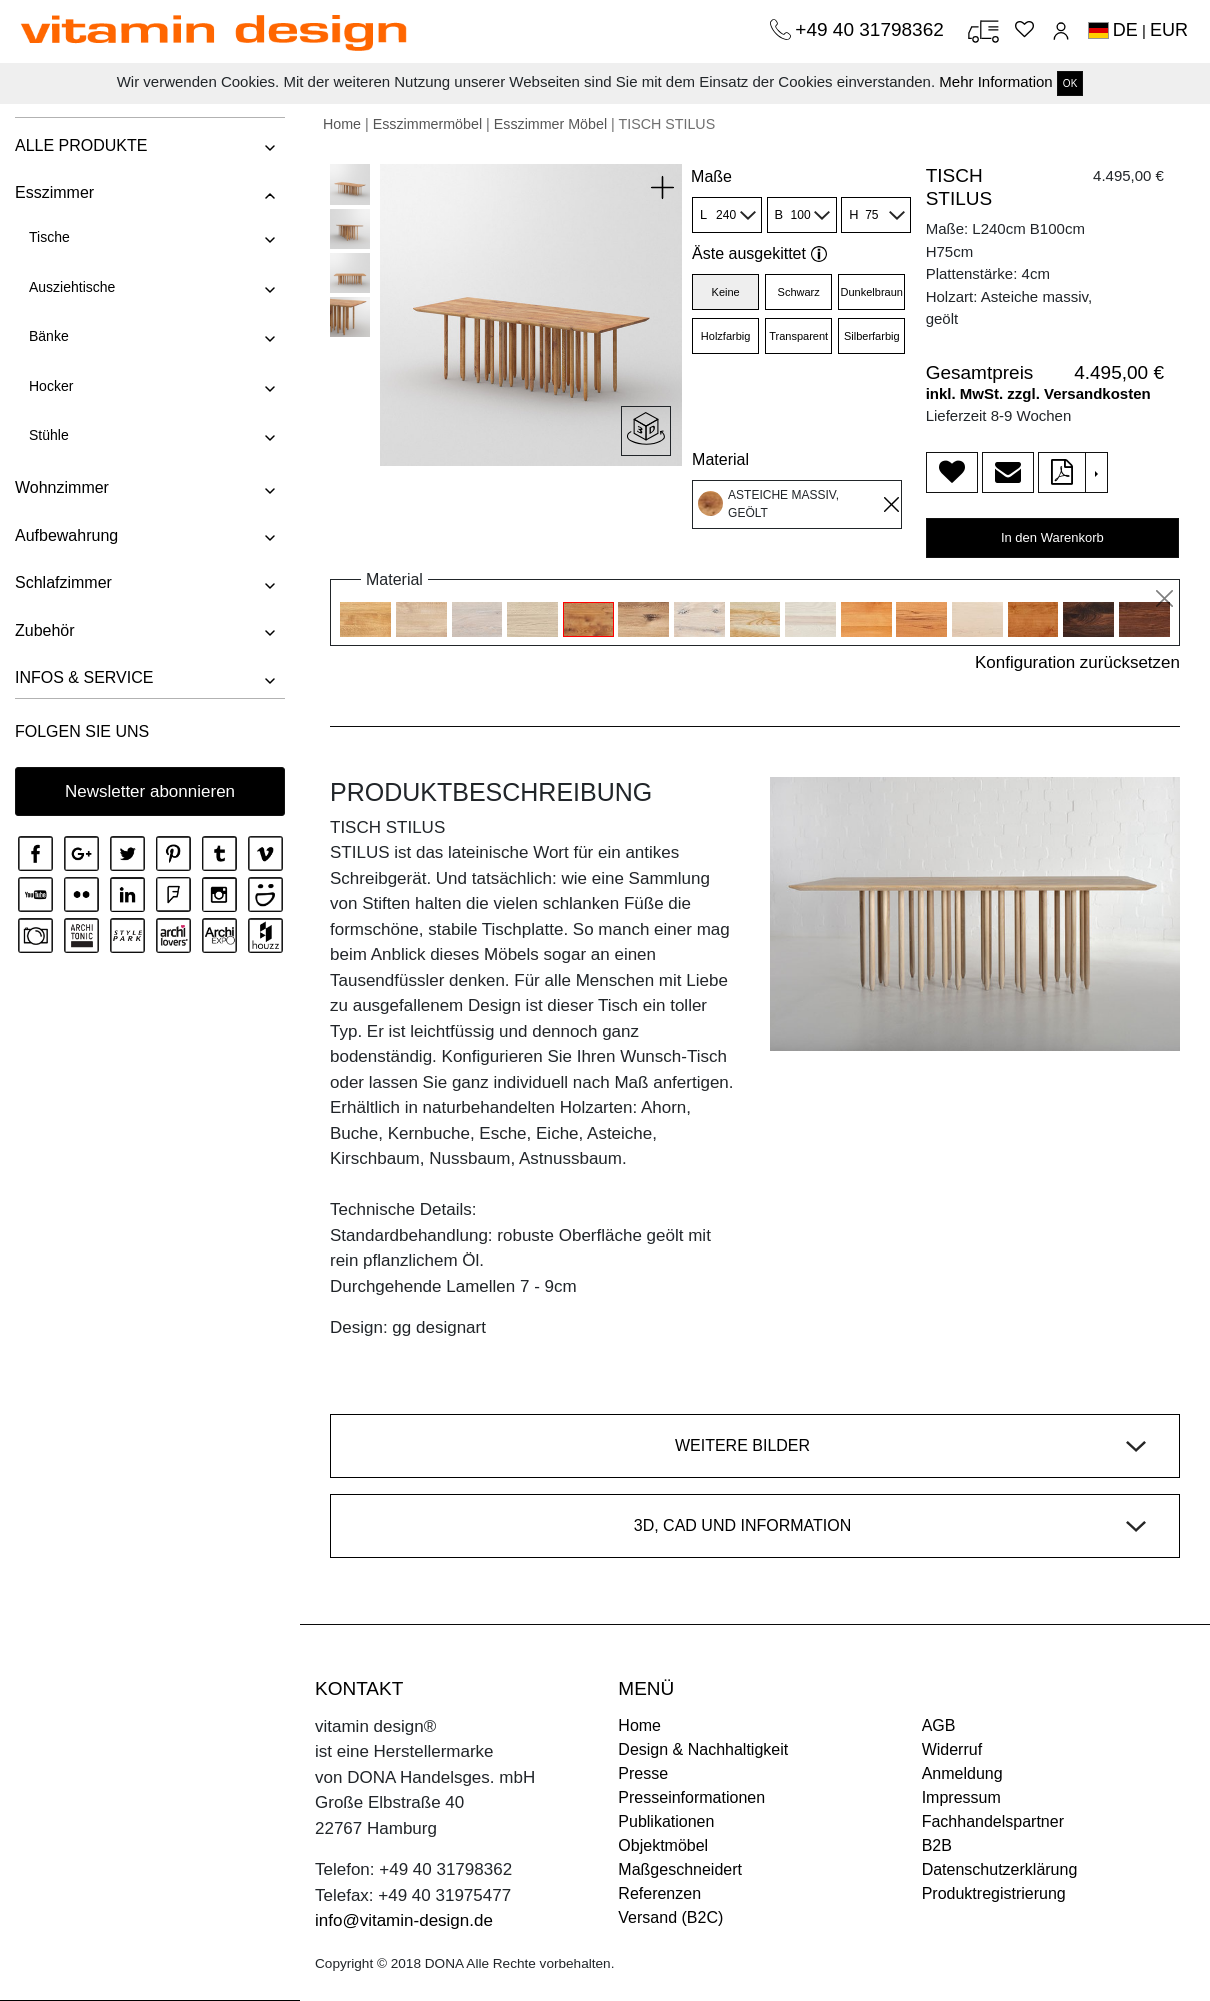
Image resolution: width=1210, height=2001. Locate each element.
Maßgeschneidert (680, 1869)
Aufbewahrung (66, 535)
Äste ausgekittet (759, 253)
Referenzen (659, 1893)
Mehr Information (995, 81)
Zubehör (45, 630)
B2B (937, 1845)
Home (342, 124)
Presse (643, 1773)
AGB (939, 1725)
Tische (49, 237)
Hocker (51, 386)
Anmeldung (962, 1773)
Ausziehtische (72, 287)
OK (1070, 83)
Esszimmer (54, 192)
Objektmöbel (663, 1845)
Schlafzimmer (63, 582)
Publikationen (666, 1821)
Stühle (49, 435)
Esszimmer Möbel (550, 124)
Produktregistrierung (994, 1893)
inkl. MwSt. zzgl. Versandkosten (1038, 393)
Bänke (49, 336)
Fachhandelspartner (993, 1821)
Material (720, 459)
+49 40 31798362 (872, 29)
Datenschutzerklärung (1000, 1869)
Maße (711, 176)
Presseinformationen (691, 1797)
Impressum (961, 1797)
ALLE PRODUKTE (81, 145)
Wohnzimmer (62, 487)
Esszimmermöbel (427, 124)
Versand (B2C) (670, 1917)
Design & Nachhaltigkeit (703, 1749)
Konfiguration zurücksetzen (1077, 662)
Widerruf (952, 1749)
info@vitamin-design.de (404, 1920)
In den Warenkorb (1052, 537)
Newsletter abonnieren (150, 791)
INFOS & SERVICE (84, 677)
